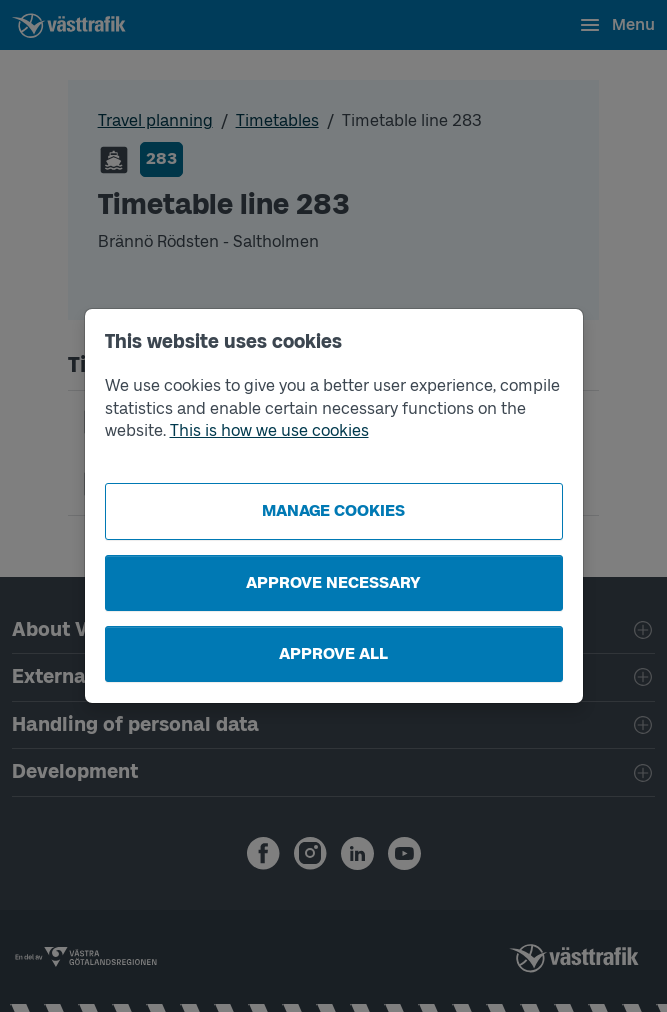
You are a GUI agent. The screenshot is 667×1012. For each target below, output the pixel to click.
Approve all (333, 653)
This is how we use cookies (269, 430)
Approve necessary (333, 582)
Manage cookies (333, 510)
